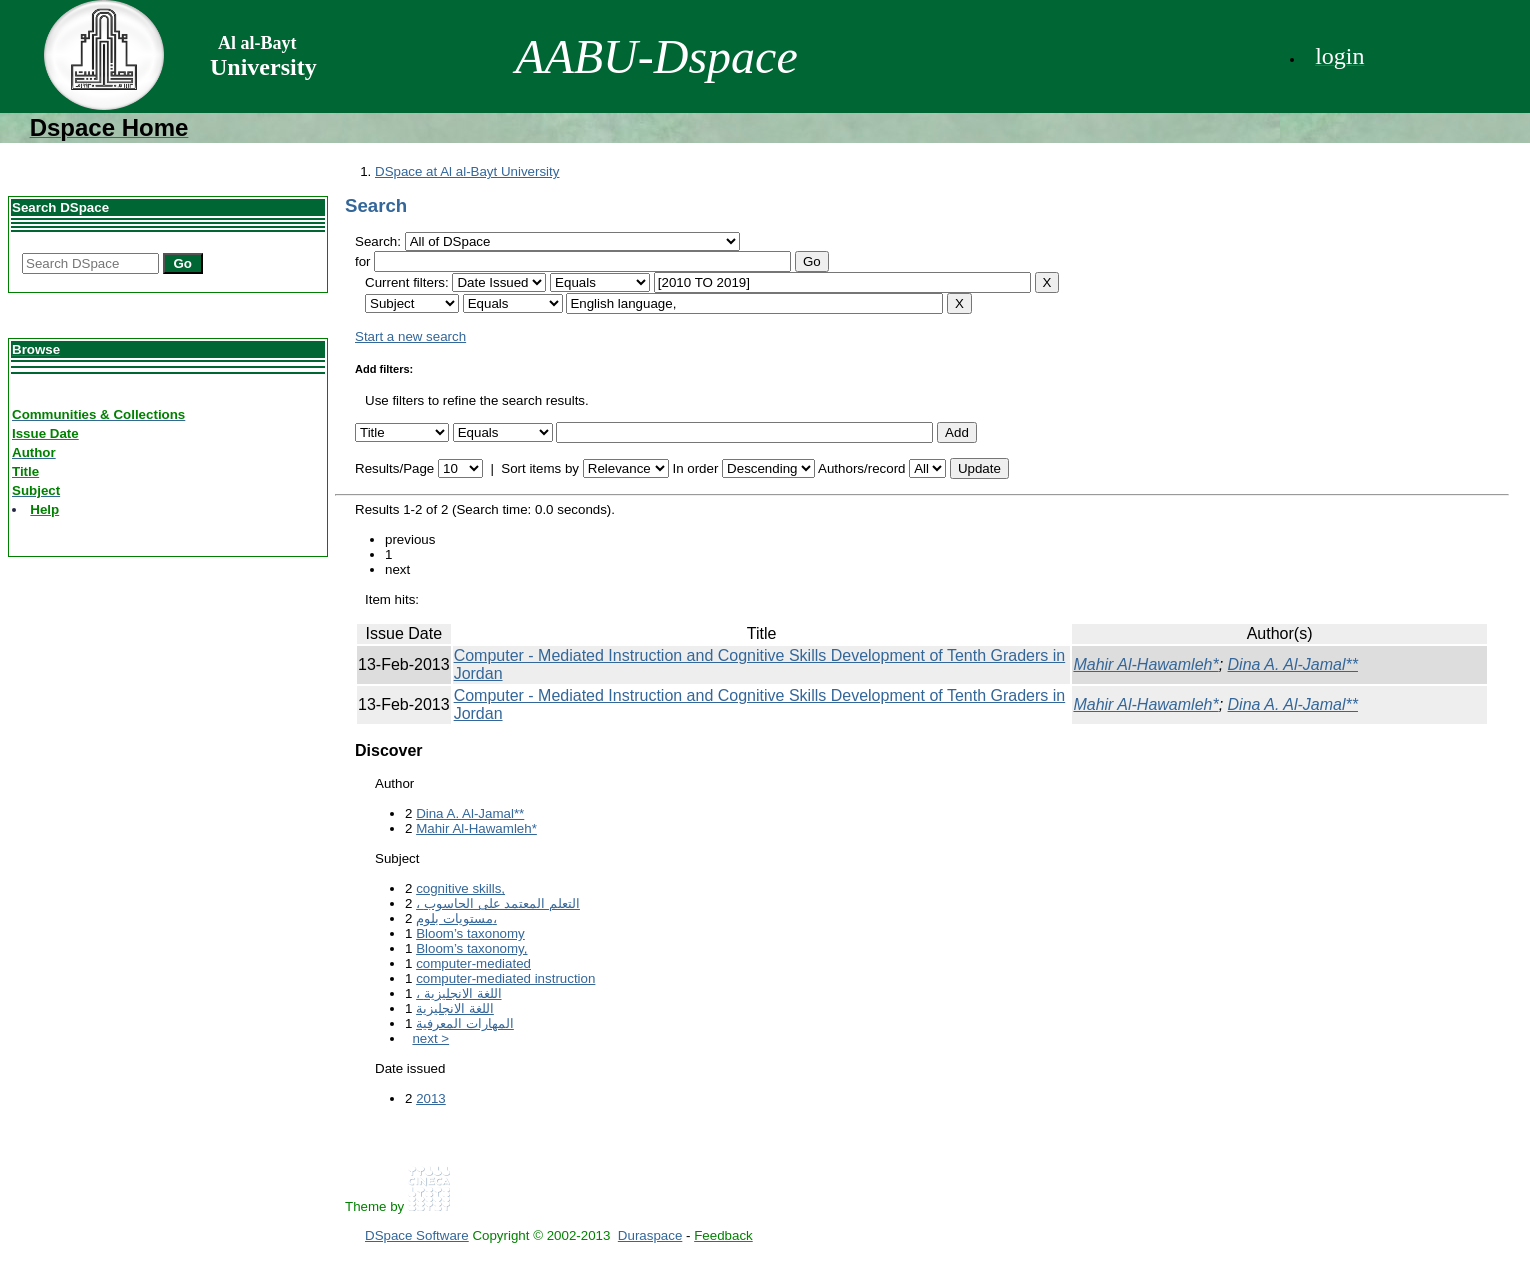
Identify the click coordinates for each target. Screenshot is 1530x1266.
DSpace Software (417, 1235)
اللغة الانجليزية (455, 1008)
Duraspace (650, 1235)
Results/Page (394, 468)
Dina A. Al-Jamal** (1293, 664)
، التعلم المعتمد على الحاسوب (498, 903)
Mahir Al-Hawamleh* (1145, 664)
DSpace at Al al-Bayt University (467, 171)
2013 (431, 1098)
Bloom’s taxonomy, (471, 948)
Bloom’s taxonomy (470, 933)
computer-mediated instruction (505, 978)
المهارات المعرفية (465, 1023)
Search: (380, 241)
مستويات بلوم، (456, 918)
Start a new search (410, 336)
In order (695, 468)
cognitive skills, (460, 888)
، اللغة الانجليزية (458, 993)
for (363, 261)
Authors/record (861, 468)
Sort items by (540, 468)
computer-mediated (473, 963)
